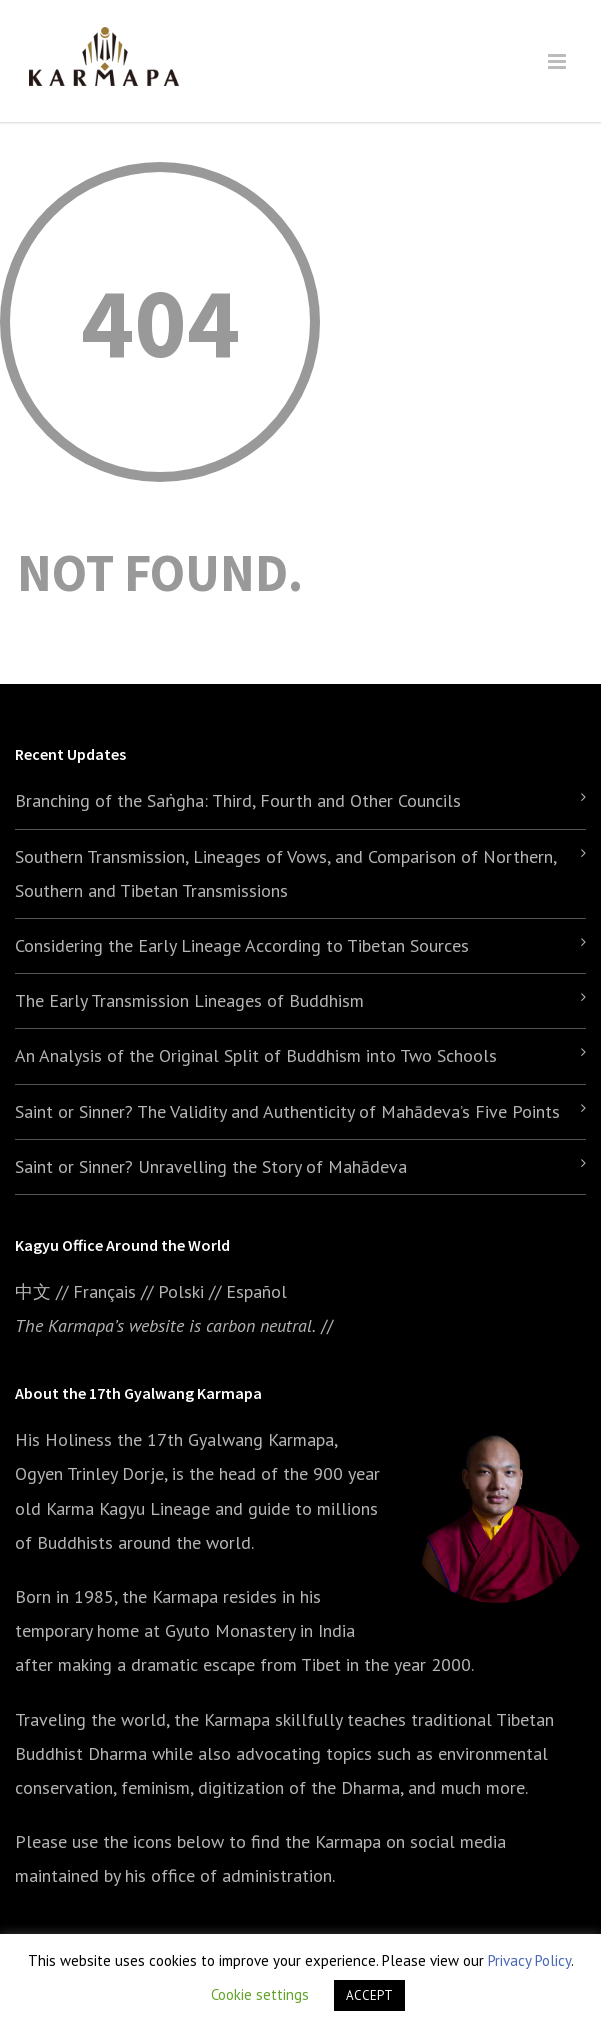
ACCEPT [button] (369, 1995)
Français (104, 1291)
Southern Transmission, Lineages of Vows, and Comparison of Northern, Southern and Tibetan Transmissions (285, 873)
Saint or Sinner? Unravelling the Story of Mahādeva (211, 1166)
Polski (181, 1291)
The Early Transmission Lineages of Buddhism (189, 1000)
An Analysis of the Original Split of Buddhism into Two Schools (256, 1055)
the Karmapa (170, 1596)
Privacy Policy (529, 1960)
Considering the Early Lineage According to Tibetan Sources (242, 945)
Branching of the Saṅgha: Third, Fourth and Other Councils (238, 800)
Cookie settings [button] (260, 1994)
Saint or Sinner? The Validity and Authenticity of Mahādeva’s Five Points (287, 1111)
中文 (33, 1291)
